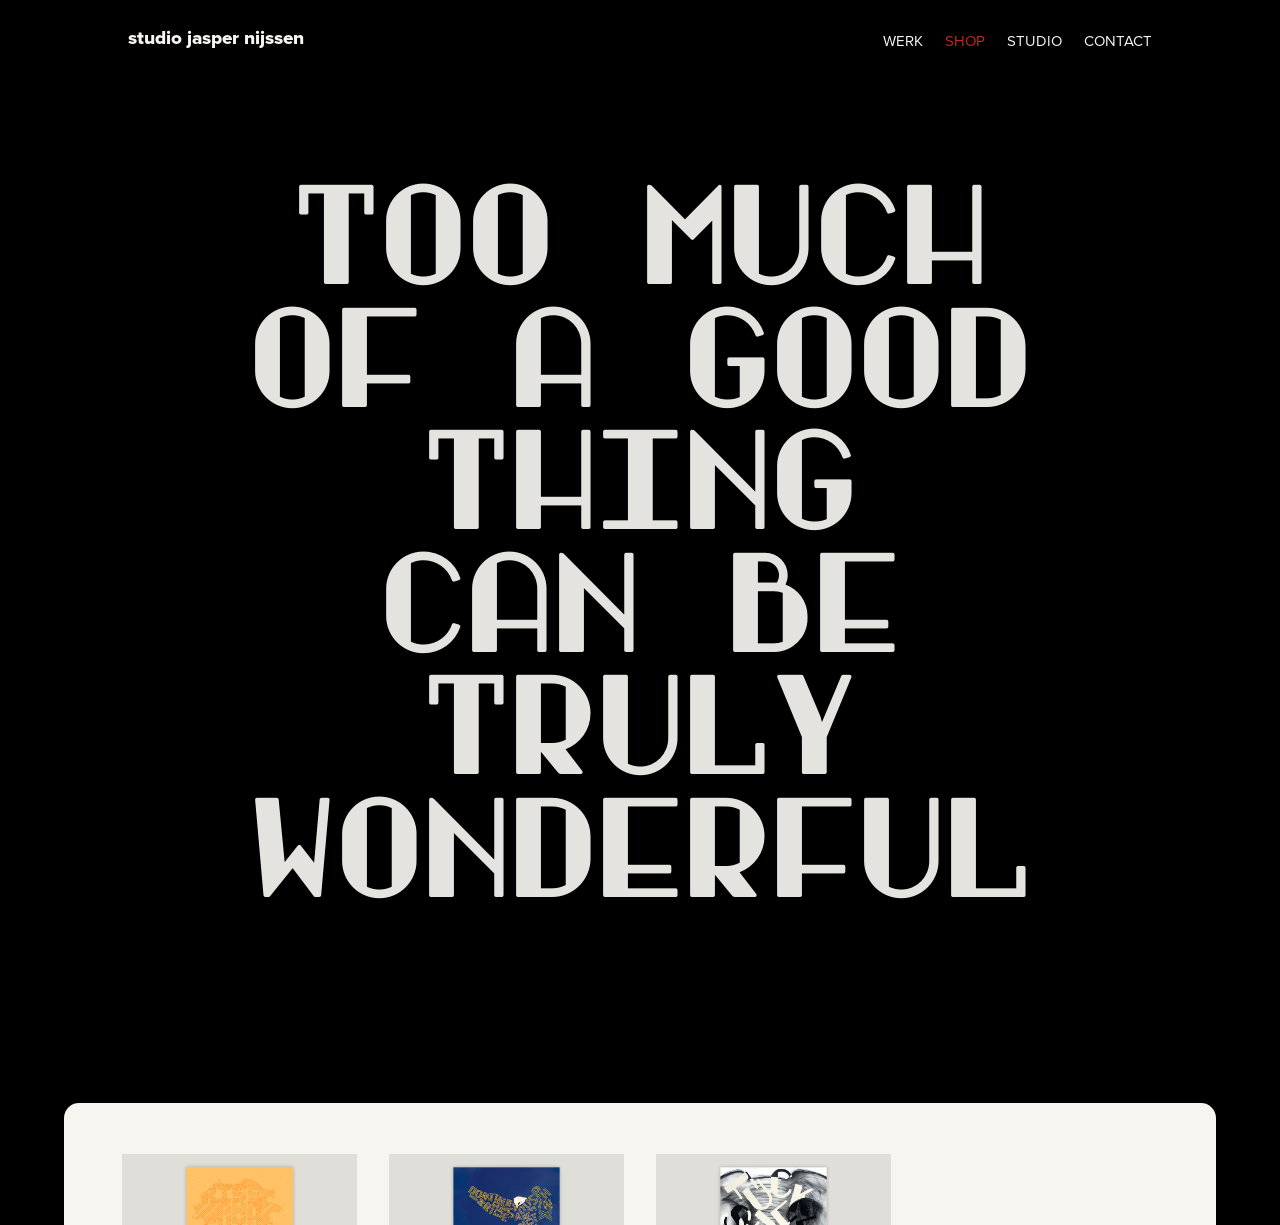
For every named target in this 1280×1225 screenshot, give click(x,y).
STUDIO (1034, 43)
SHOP (965, 43)
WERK (903, 43)
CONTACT (1118, 43)
